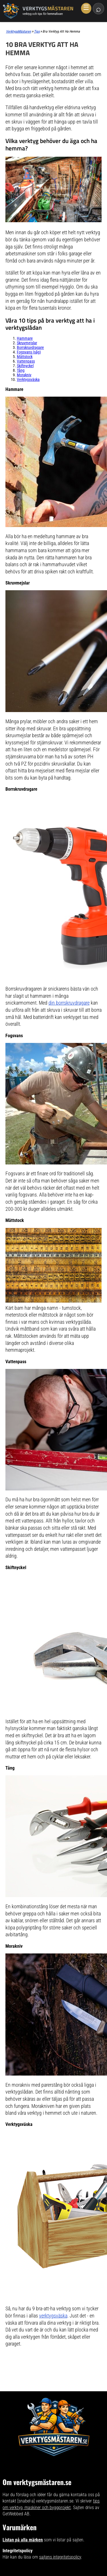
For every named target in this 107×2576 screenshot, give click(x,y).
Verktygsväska (28, 379)
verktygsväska (53, 2316)
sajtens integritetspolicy (60, 2557)
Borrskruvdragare (30, 347)
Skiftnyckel (25, 365)
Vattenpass (26, 361)
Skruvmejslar (27, 343)
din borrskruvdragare (69, 1003)
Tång (21, 370)
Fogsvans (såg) (29, 352)
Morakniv (24, 375)
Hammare (25, 338)
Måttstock (25, 356)
